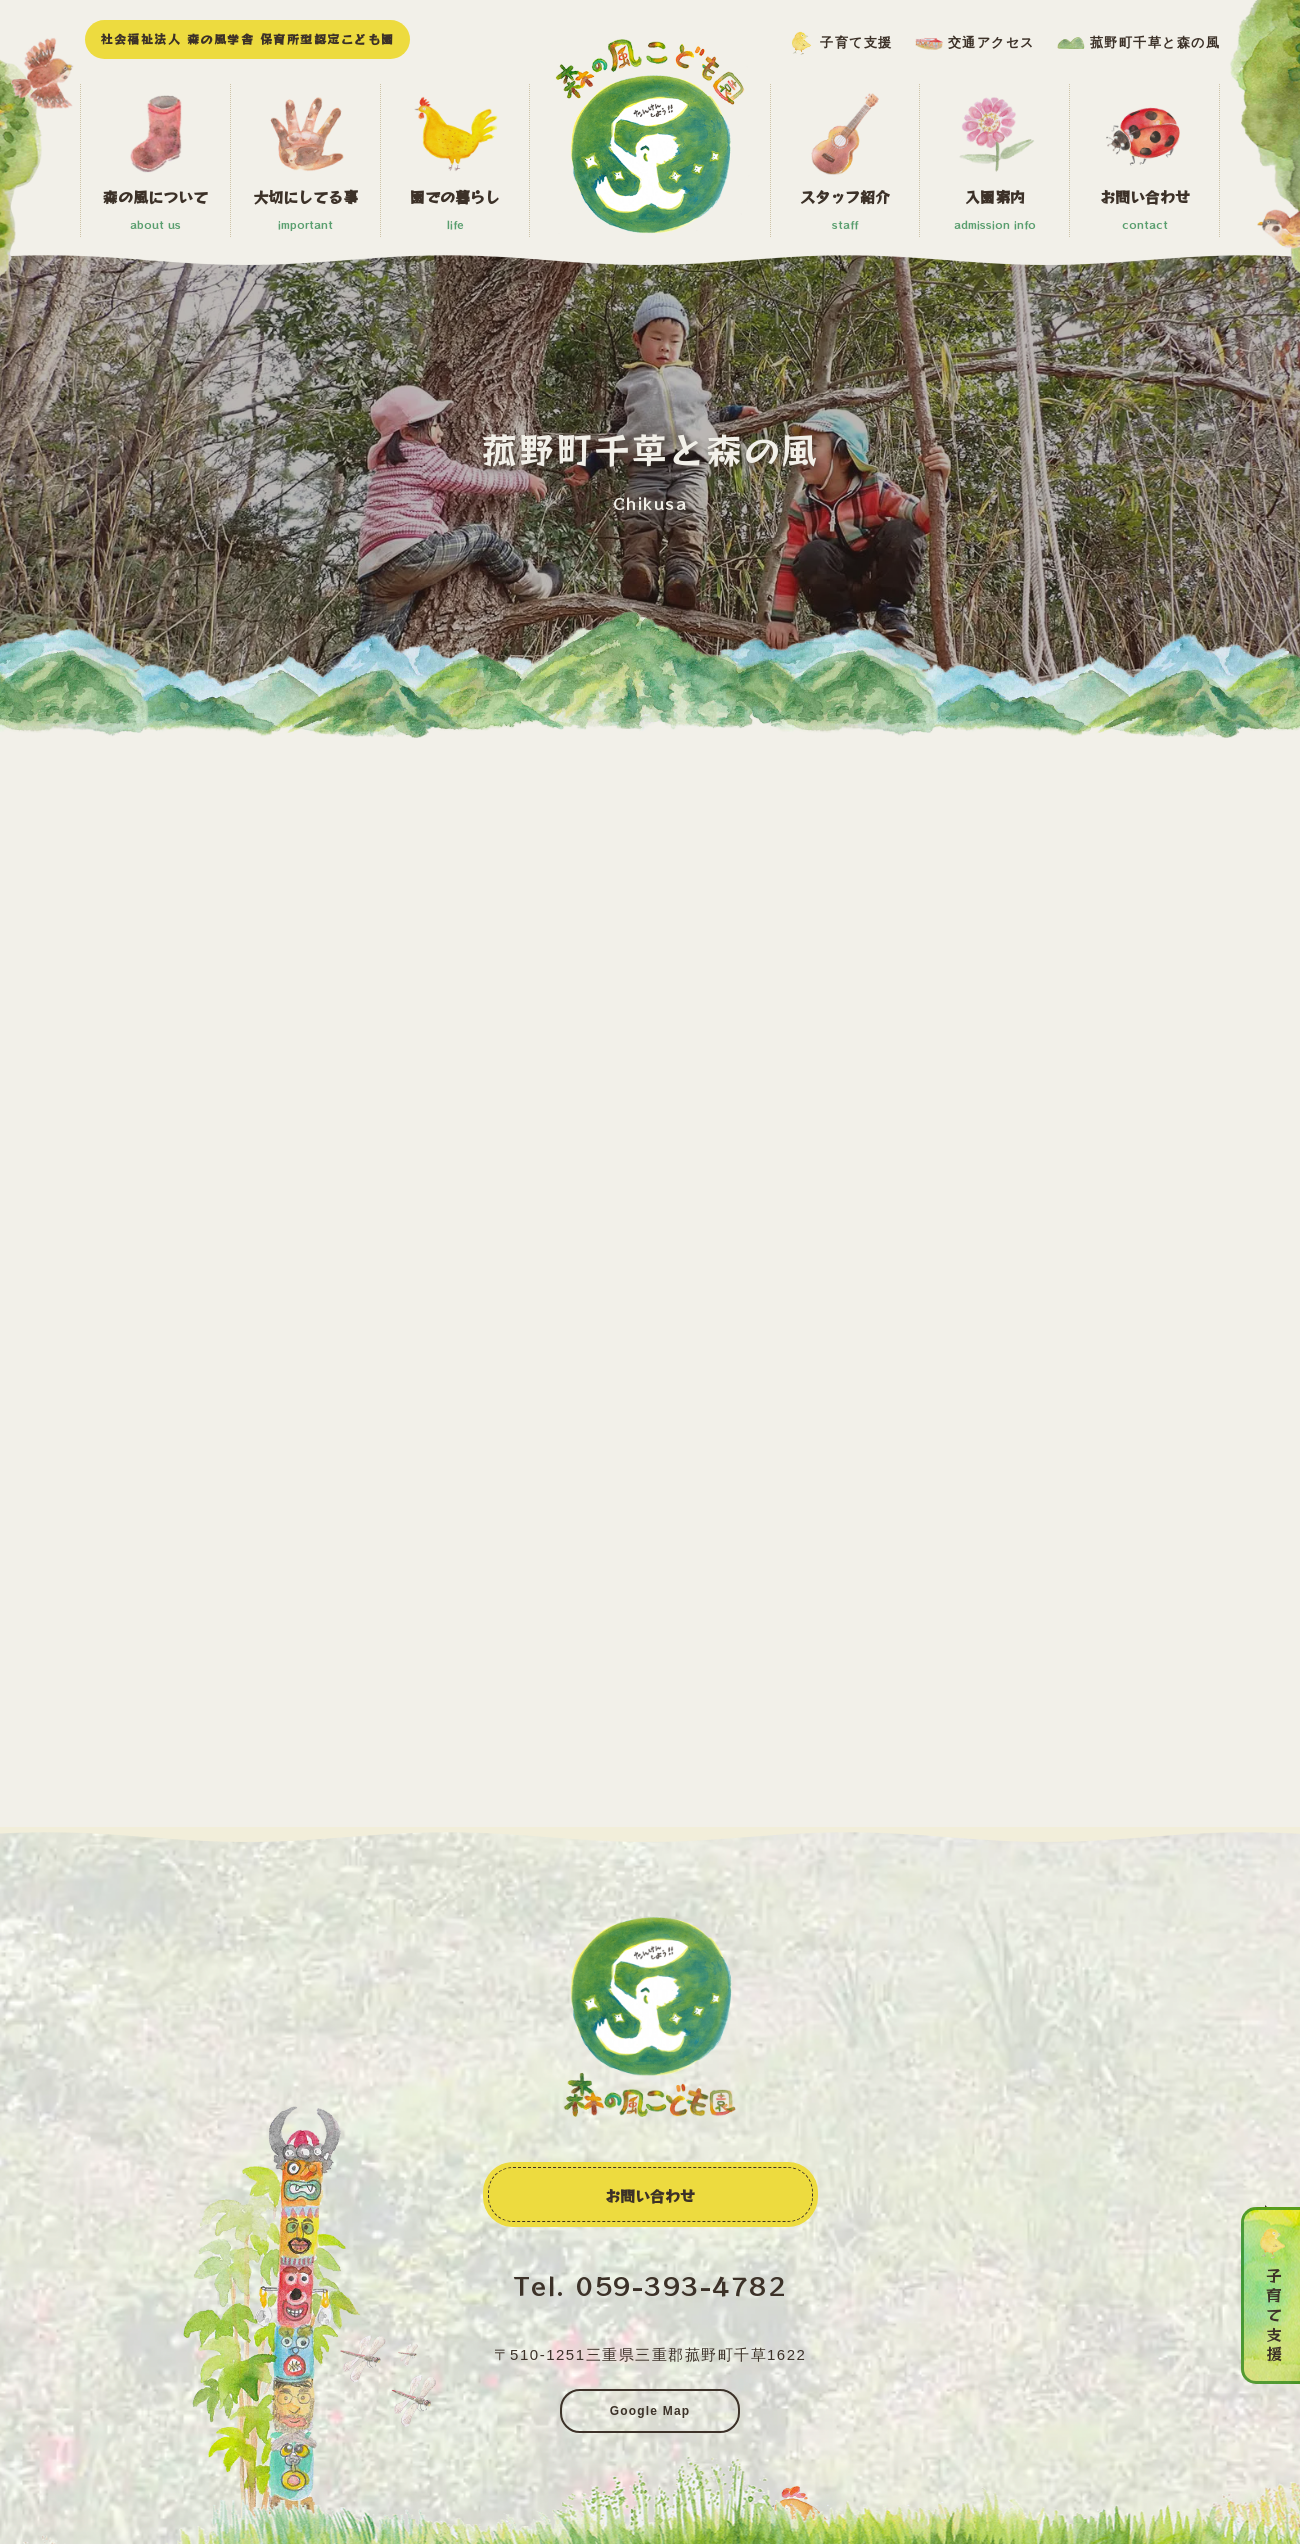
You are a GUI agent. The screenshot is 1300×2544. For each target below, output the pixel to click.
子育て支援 (856, 42)
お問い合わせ (650, 2195)
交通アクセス (991, 42)
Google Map (650, 2411)
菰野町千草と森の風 (1155, 42)
